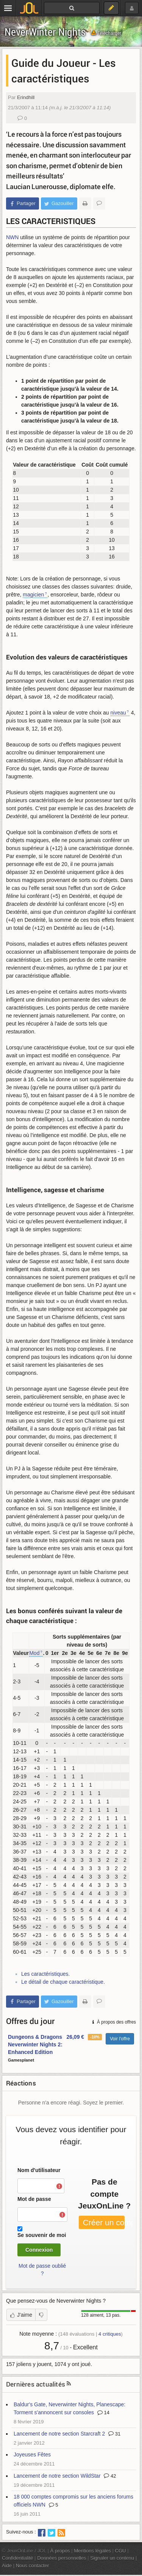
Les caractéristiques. (45, 1974)
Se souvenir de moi (41, 2235)
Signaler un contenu (112, 2558)
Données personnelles (61, 2558)
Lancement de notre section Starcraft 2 (59, 2434)
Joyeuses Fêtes (32, 2454)
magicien (33, 595)
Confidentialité (17, 2558)
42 (110, 2476)
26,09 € (75, 2037)
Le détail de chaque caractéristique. (63, 1982)
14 (103, 2412)
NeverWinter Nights (45, 32)
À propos (60, 2551)
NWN (12, 237)
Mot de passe (34, 2199)
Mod (34, 1653)
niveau (118, 713)
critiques (109, 2334)
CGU (120, 2551)
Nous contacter (32, 2565)
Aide (7, 2565)
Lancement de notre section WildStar (57, 2476)
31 (114, 2434)
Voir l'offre (120, 2038)
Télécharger (106, 32)
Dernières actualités (35, 2384)
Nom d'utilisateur (39, 2170)
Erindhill (25, 97)
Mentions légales (92, 2551)
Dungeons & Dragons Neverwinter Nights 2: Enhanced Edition (35, 2044)
